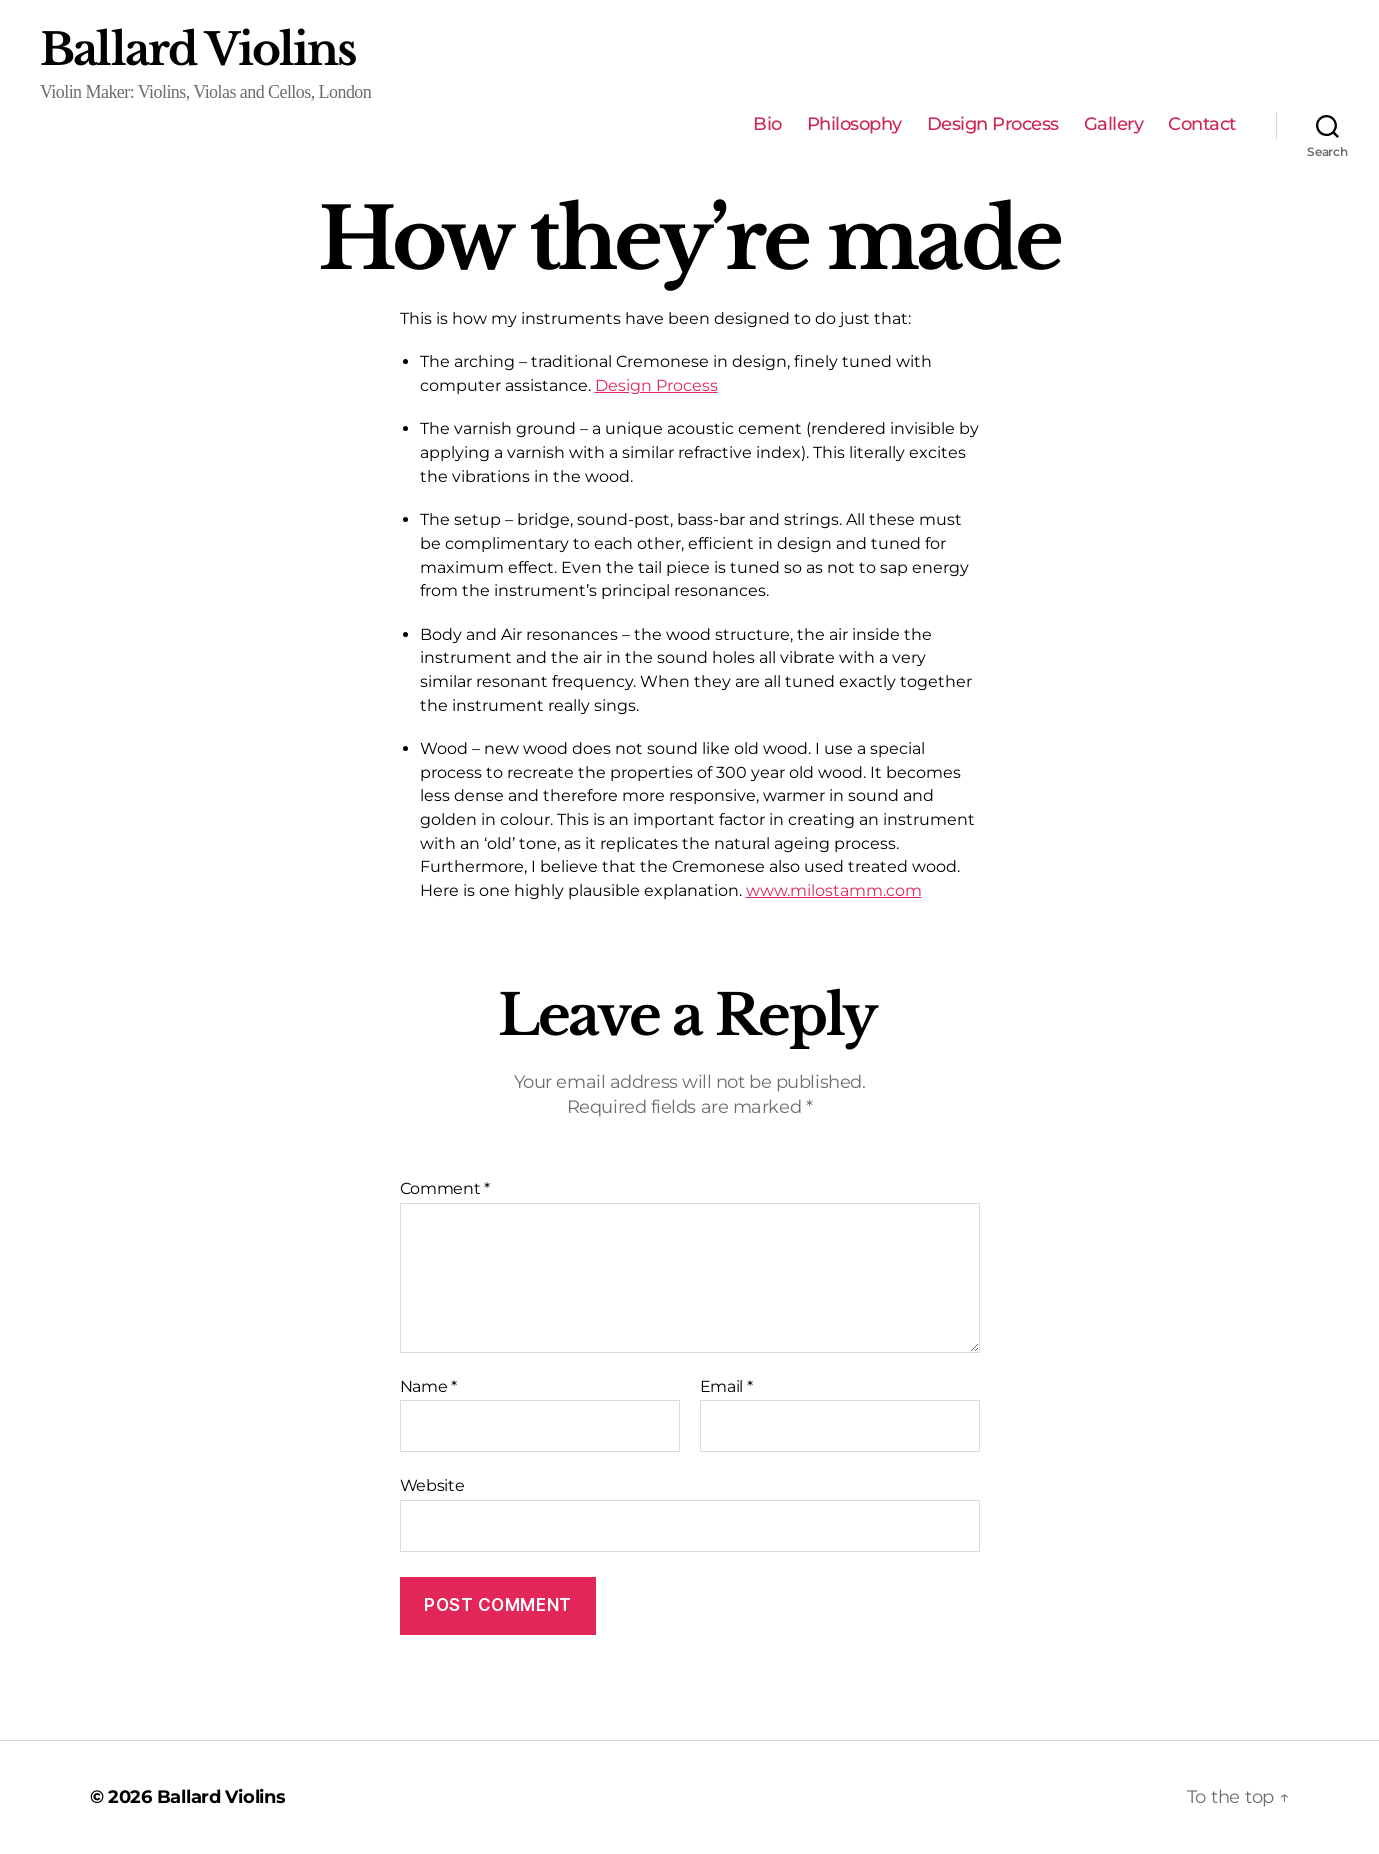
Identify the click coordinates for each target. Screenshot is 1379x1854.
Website (432, 1485)
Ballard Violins (198, 50)
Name (428, 1387)
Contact (1202, 124)
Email (726, 1387)
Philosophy (854, 124)
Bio (767, 124)
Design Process (993, 124)
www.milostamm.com (834, 890)
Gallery (1114, 124)
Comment (445, 1189)
